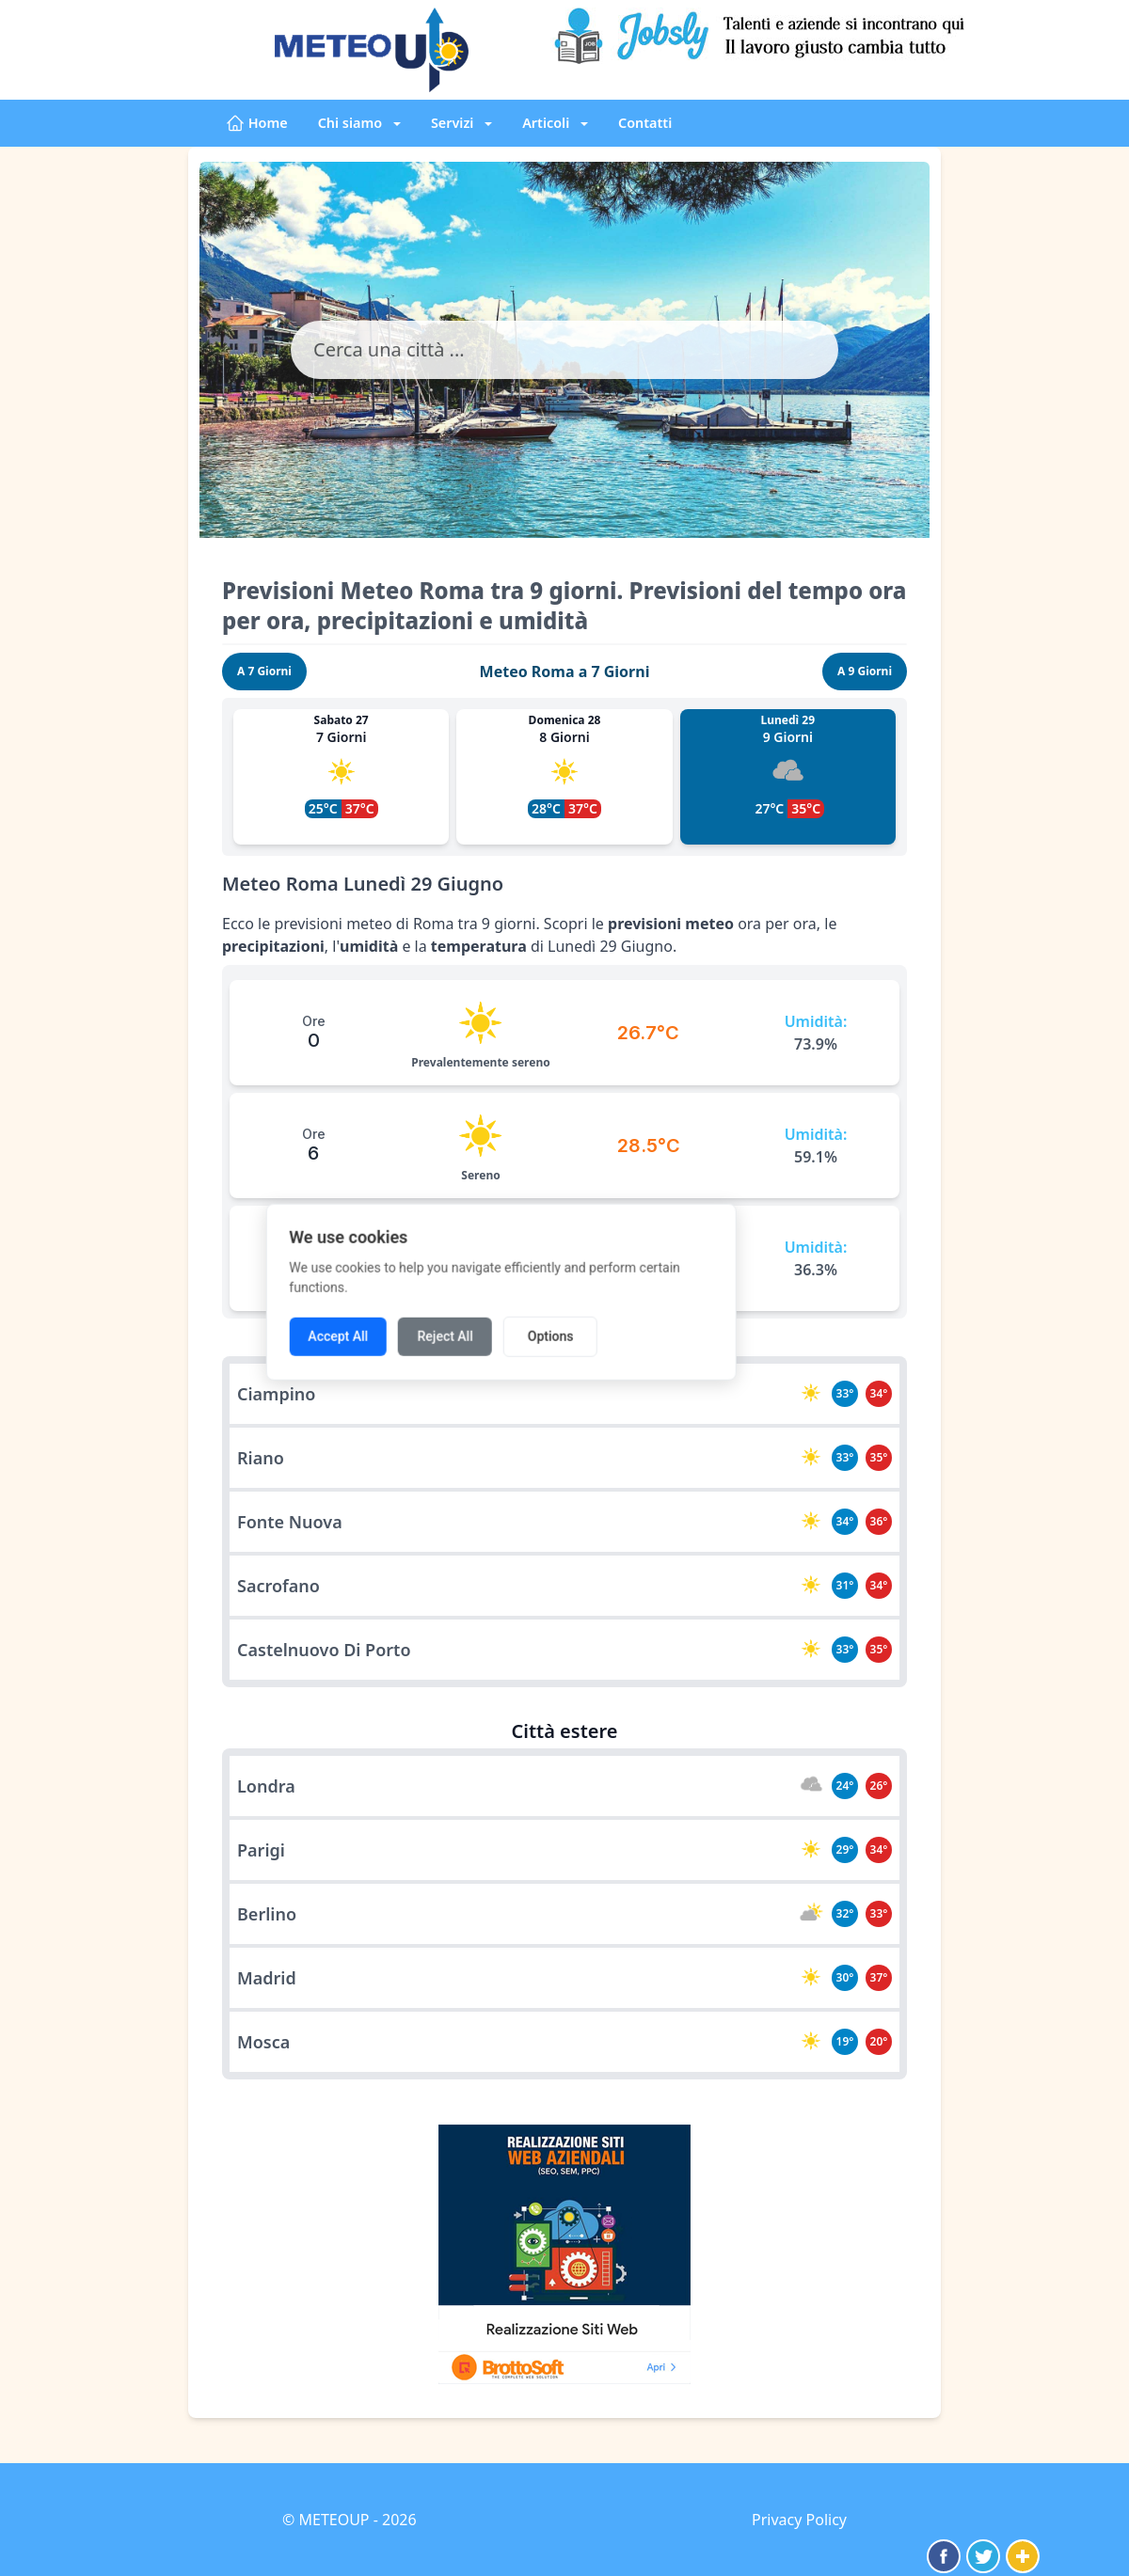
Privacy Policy (799, 2519)
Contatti (645, 123)
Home (257, 123)
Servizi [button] (454, 123)
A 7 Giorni (264, 671)
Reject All (508, 1332)
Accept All (402, 1332)
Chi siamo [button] (352, 123)
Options (614, 1332)
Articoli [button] (547, 123)
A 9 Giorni (864, 671)
